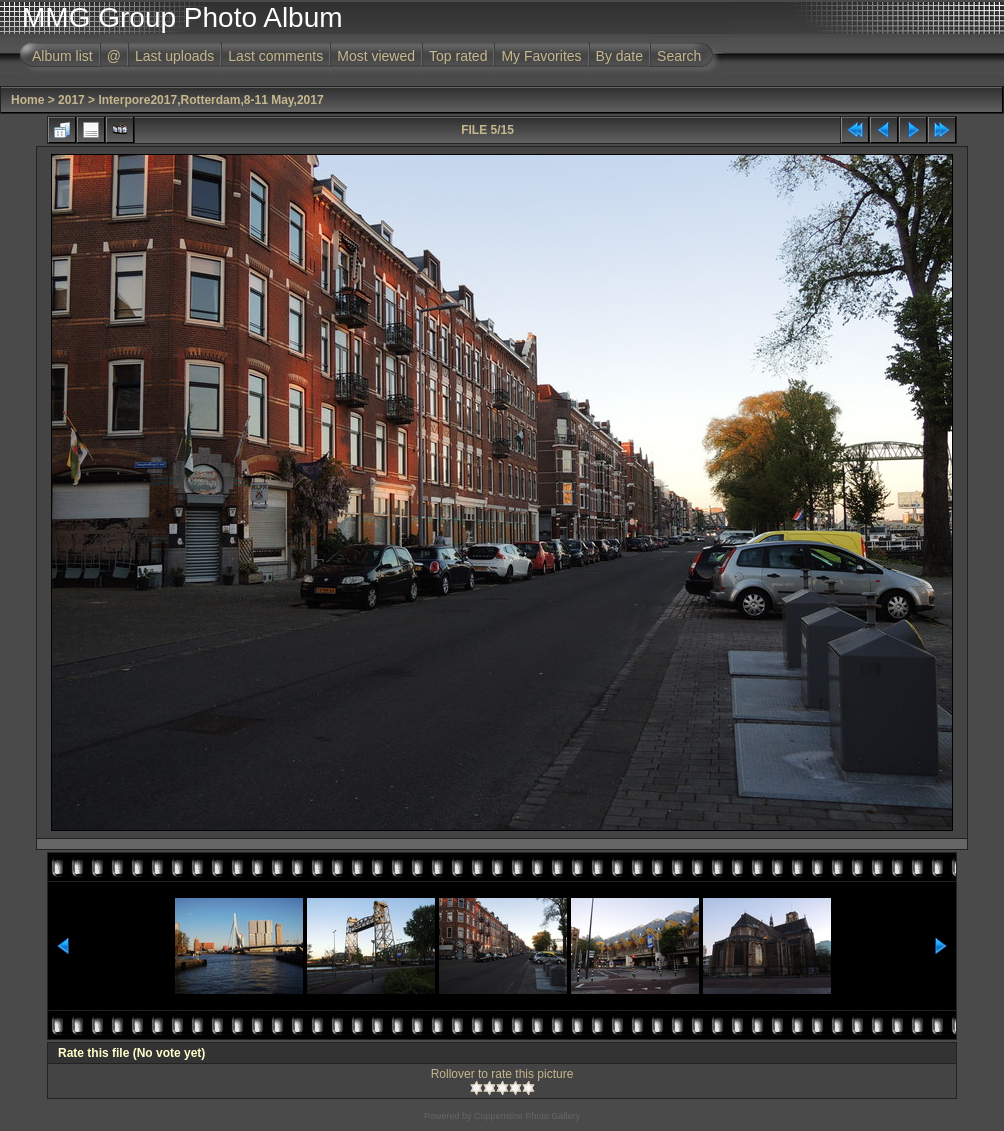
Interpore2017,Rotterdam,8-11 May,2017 (210, 100)
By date (619, 56)
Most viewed (376, 56)
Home (27, 100)
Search (679, 56)
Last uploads (174, 56)
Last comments (275, 56)
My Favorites (541, 56)
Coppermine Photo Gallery (527, 1116)
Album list (62, 56)
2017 (71, 100)
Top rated (458, 56)
